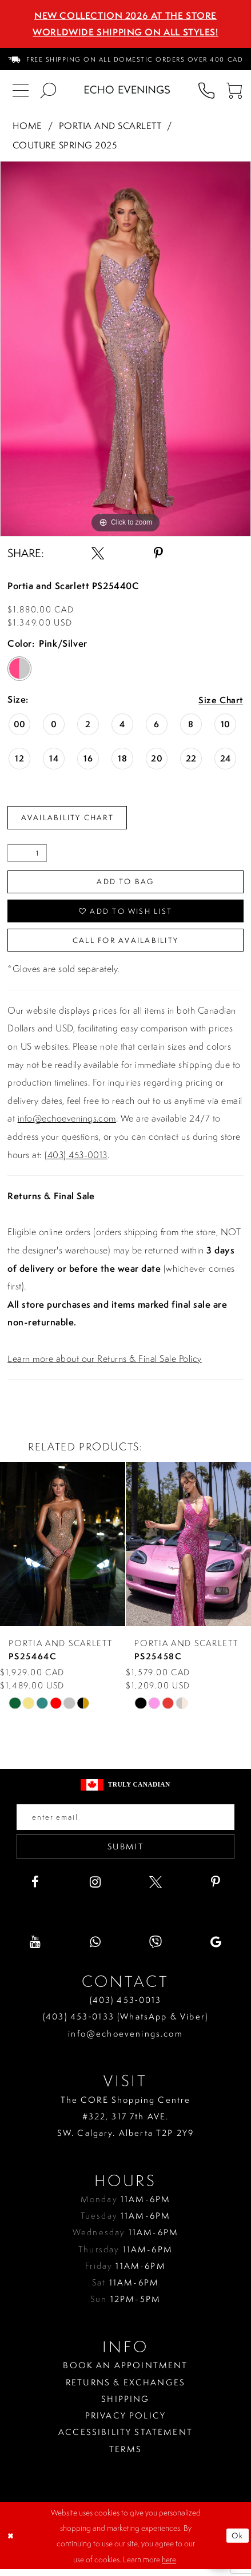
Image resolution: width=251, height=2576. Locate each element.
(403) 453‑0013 (126, 2007)
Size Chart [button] (220, 700)
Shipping (125, 2405)
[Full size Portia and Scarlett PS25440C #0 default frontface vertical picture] (125, 349)
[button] (234, 89)
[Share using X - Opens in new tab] (97, 553)
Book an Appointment (125, 2372)
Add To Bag (125, 883)
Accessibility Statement (125, 2439)
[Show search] (48, 89)
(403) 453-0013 (76, 1158)
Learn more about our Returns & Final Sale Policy (104, 1362)
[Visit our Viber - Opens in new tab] (155, 1948)
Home (27, 125)
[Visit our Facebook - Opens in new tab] (35, 1888)
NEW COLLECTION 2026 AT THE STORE (125, 15)
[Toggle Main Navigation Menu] (20, 89)
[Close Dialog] (11, 2542)
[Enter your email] (125, 1821)
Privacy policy (125, 2422)
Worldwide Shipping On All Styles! (125, 32)
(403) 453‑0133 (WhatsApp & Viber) (125, 2023)
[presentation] (62, 1548)
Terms (125, 2455)
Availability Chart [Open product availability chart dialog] (71, 818)
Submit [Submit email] (125, 1853)
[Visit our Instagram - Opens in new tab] (95, 1888)
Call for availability (125, 943)
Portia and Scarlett (110, 125)
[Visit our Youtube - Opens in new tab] (35, 1948)
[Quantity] (26, 853)
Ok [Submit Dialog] (237, 2542)
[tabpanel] (125, 349)
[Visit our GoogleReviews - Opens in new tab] (215, 1948)
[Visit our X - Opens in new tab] (155, 1888)
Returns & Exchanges (125, 2388)
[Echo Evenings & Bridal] (127, 90)
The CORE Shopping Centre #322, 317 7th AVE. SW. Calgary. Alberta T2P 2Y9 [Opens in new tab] (125, 2123)
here (169, 2565)
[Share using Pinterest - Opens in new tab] (158, 553)
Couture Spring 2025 (65, 145)
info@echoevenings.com (67, 1122)
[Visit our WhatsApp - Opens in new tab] (95, 1948)
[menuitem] (125, 59)
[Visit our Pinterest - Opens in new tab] (215, 1888)
